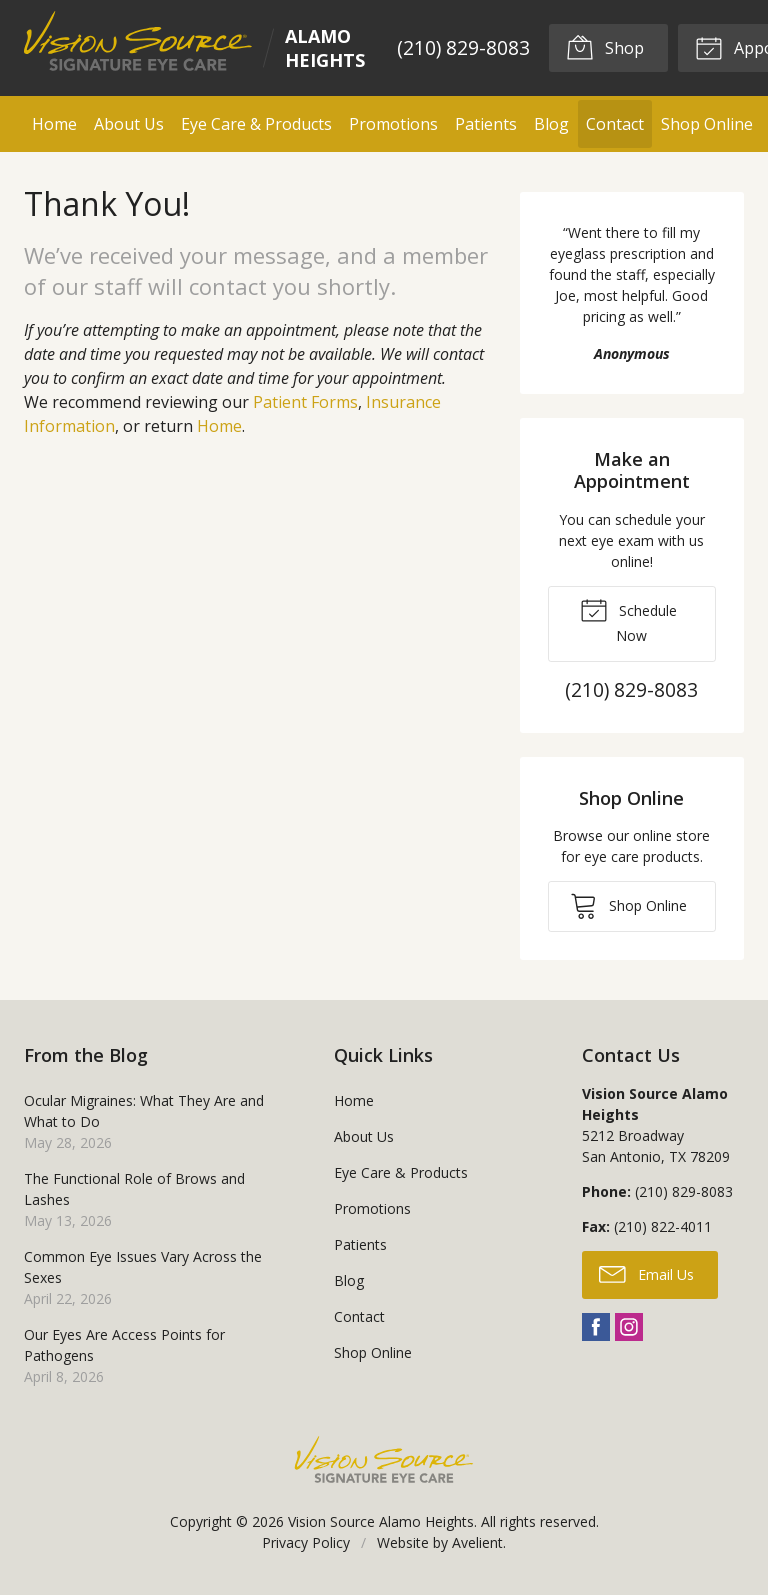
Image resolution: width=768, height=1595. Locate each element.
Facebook (596, 1327)
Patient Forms (305, 402)
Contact (615, 124)
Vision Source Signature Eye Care (384, 1459)
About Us (129, 124)
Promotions (393, 124)
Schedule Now (628, 620)
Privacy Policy (306, 1542)
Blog (551, 124)
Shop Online (707, 124)
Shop (605, 47)
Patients (486, 124)
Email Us (646, 1273)
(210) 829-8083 (463, 47)
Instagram (629, 1327)
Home (54, 124)
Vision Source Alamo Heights (381, 1521)
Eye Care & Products (256, 124)
